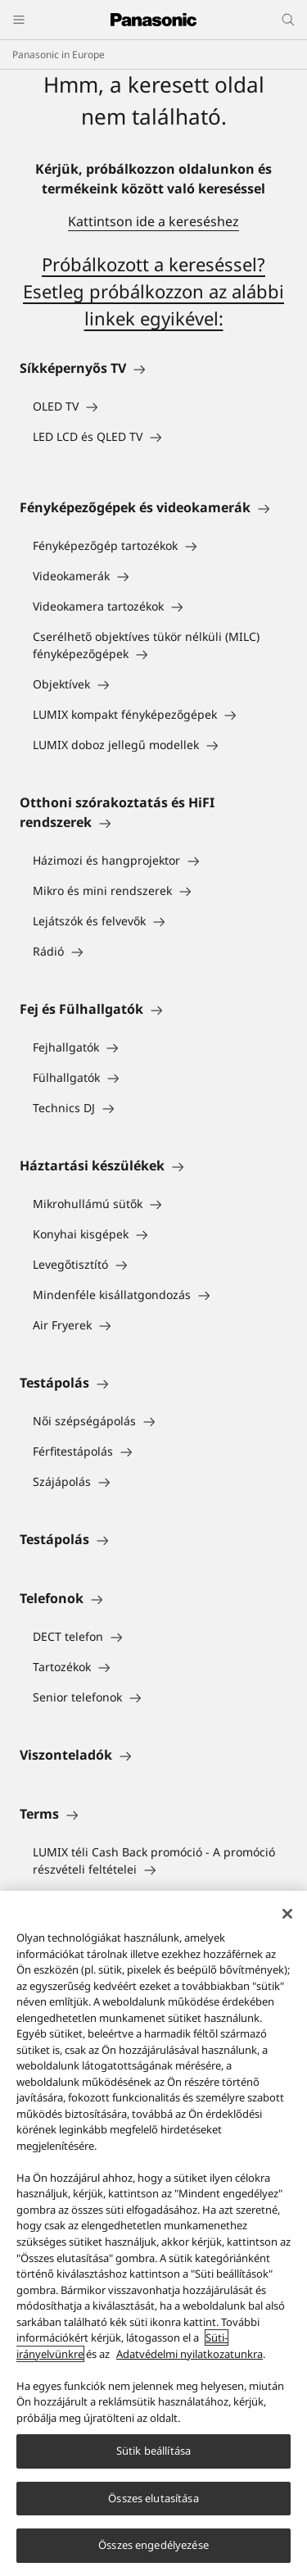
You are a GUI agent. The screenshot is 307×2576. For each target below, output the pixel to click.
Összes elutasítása (153, 2499)
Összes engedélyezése (153, 2546)
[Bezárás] (287, 1915)
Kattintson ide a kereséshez (153, 221)
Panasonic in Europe (58, 54)
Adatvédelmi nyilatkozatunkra (189, 2354)
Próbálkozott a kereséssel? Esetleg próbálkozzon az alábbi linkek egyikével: (153, 291)
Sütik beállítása (153, 2451)
